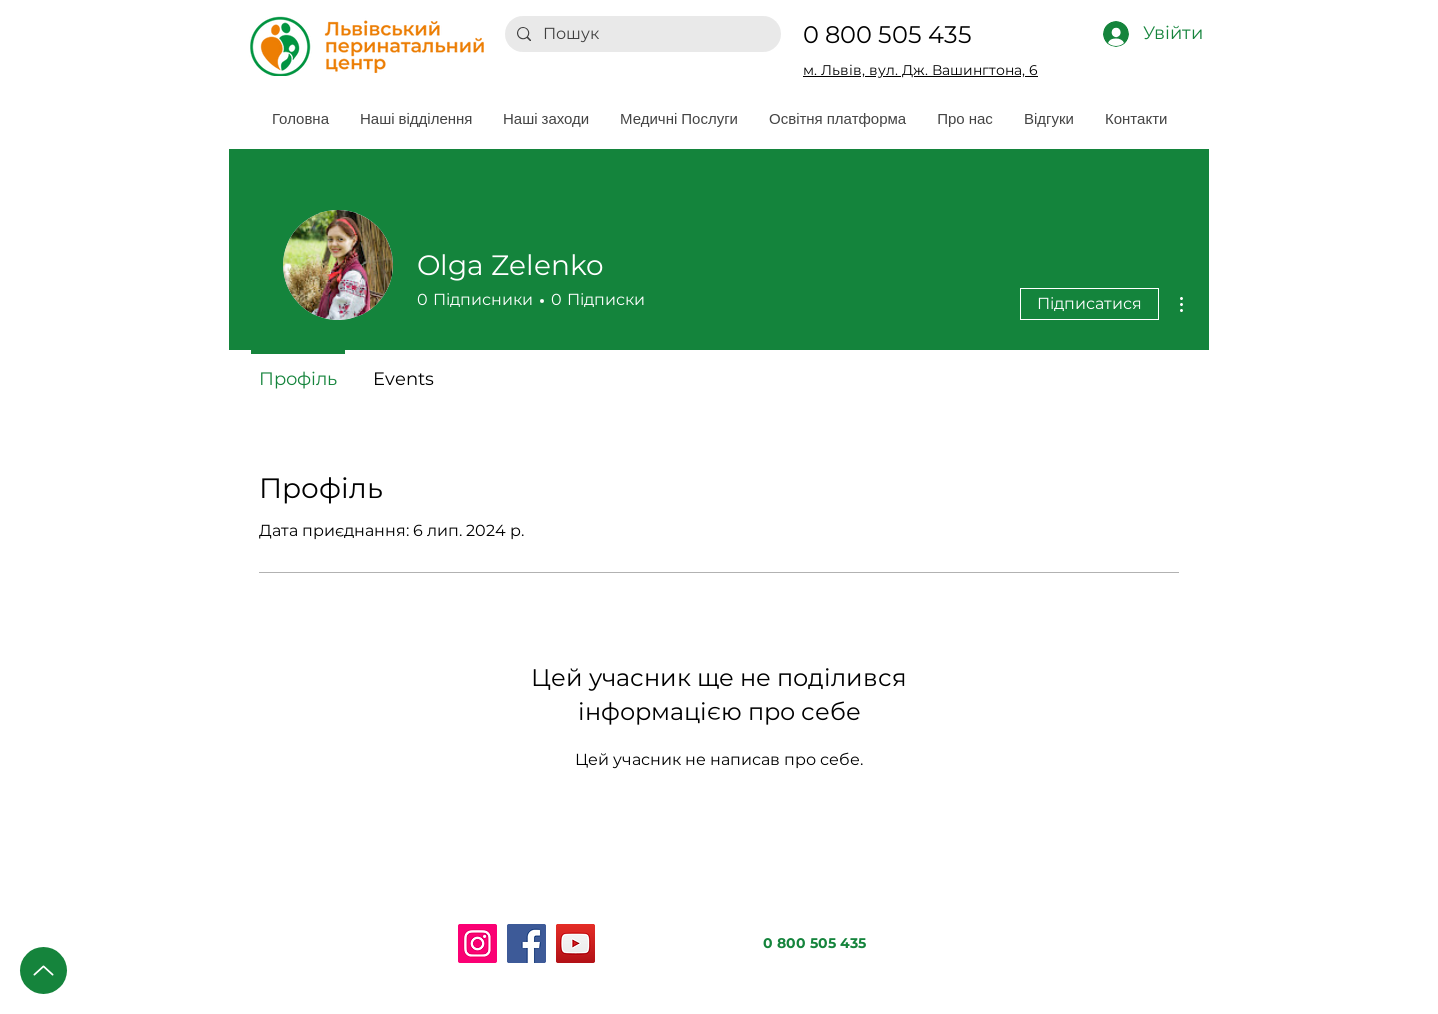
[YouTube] (575, 943)
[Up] (43, 970)
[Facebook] (526, 943)
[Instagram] (477, 943)
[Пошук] (641, 34)
